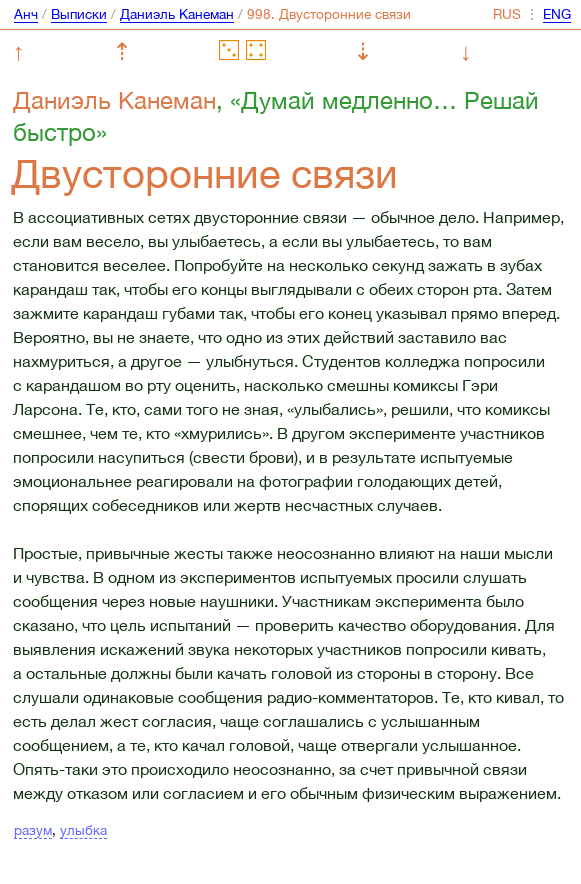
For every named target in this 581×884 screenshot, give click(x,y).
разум (33, 830)
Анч (26, 14)
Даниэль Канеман (177, 14)
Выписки (79, 14)
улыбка (83, 830)
